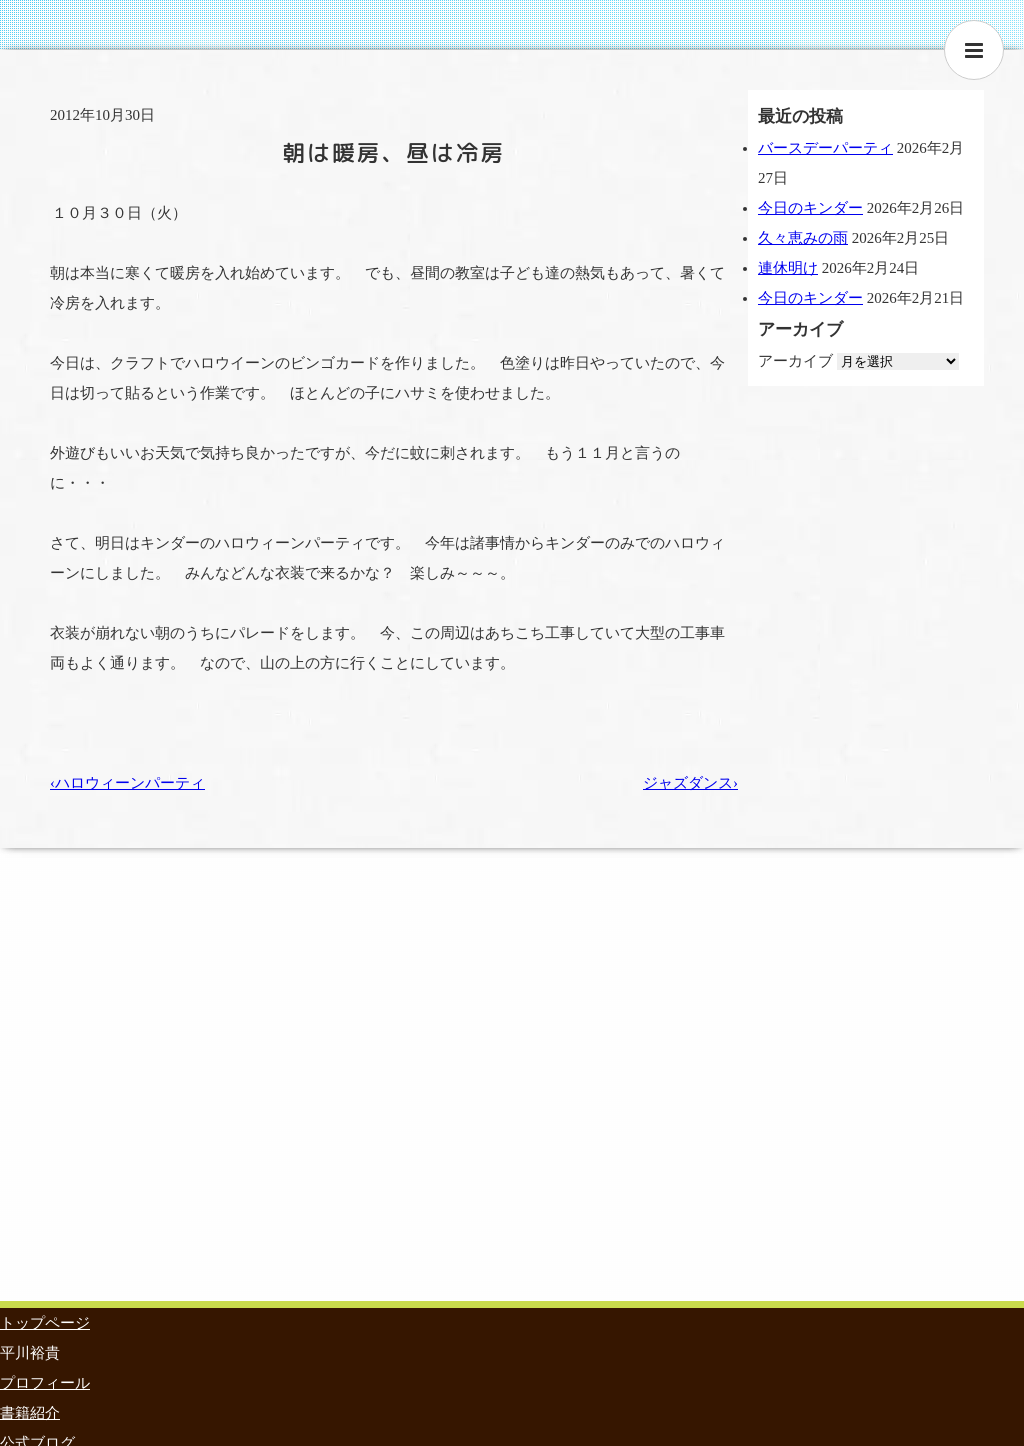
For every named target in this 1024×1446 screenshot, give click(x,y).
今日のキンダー (810, 208)
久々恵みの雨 (803, 238)
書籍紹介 (30, 1413)
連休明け (788, 268)
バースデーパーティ (825, 148)
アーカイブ (795, 361)
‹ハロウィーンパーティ (127, 783)
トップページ (45, 1323)
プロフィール (45, 1383)
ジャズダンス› (690, 783)
